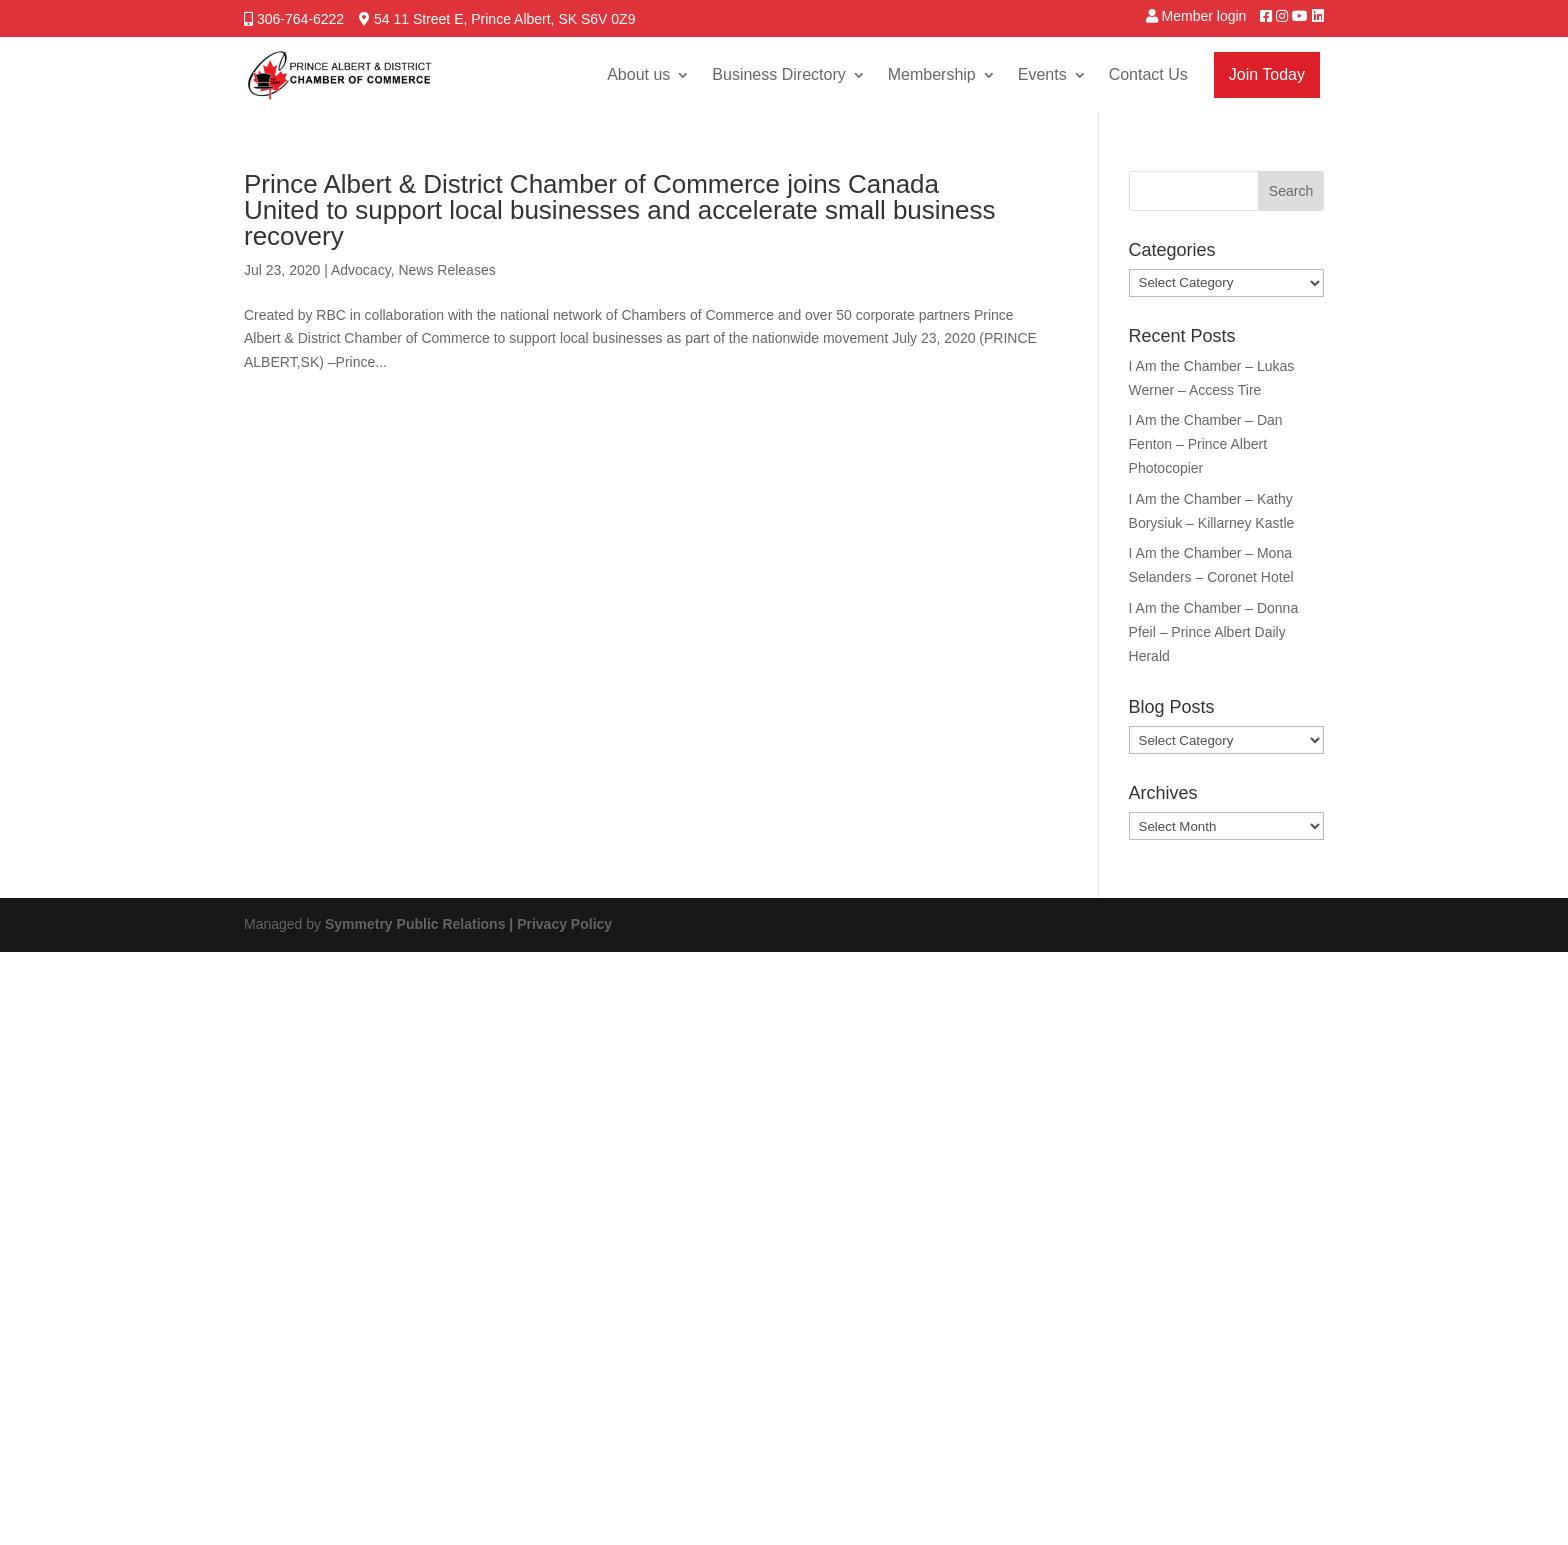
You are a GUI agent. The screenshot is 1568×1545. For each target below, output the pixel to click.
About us (638, 74)
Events (1042, 74)
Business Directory (778, 74)
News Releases (446, 270)
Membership (932, 74)
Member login (1204, 16)
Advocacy (361, 270)
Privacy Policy (564, 924)
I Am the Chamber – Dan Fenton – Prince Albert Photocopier (1206, 444)
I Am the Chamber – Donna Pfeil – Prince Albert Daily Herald (1214, 632)
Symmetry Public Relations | (421, 924)
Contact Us (1148, 74)
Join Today (1267, 74)
